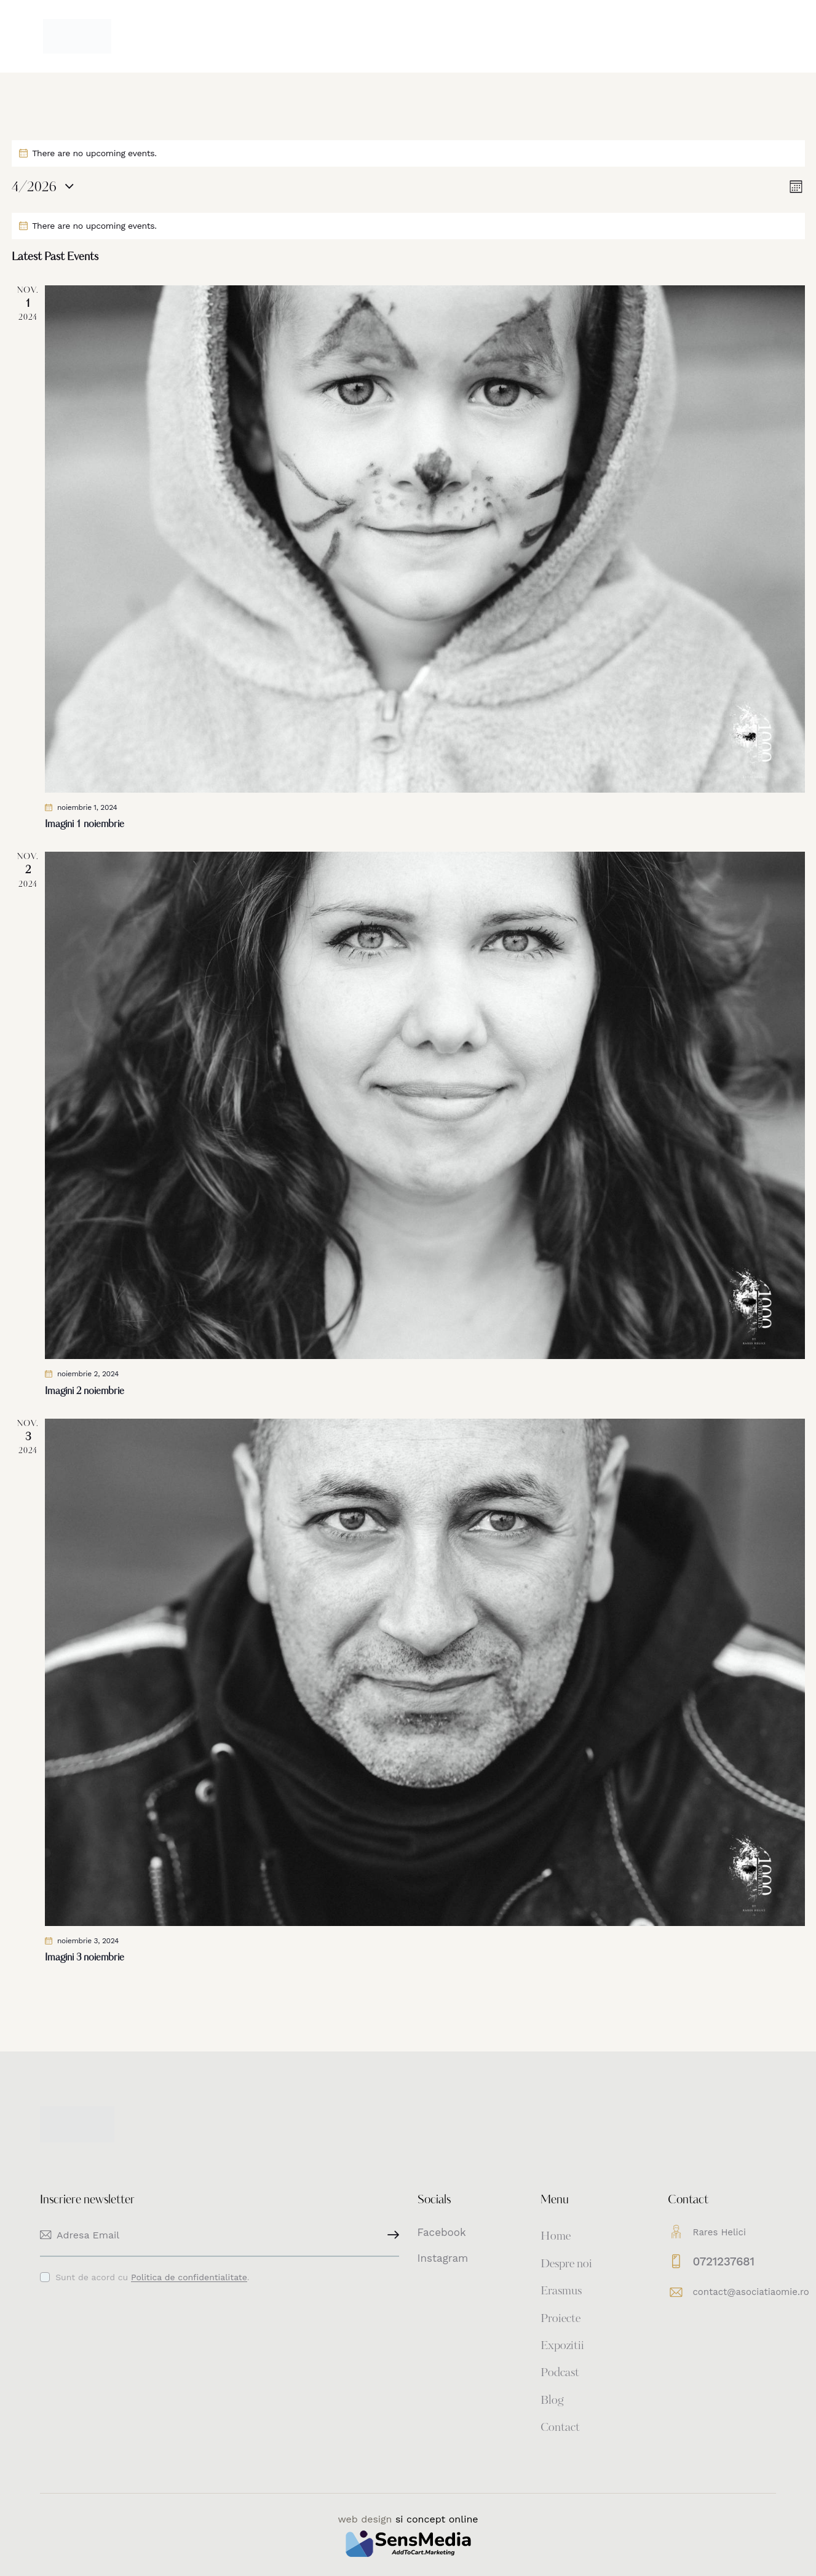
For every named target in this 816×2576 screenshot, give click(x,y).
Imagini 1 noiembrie (84, 825)
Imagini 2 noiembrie (84, 1392)
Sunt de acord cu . (152, 2277)
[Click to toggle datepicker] (34, 188)
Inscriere (390, 2235)
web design (365, 2519)
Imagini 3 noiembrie (84, 1958)
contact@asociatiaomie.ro (750, 2291)
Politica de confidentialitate (189, 2277)
